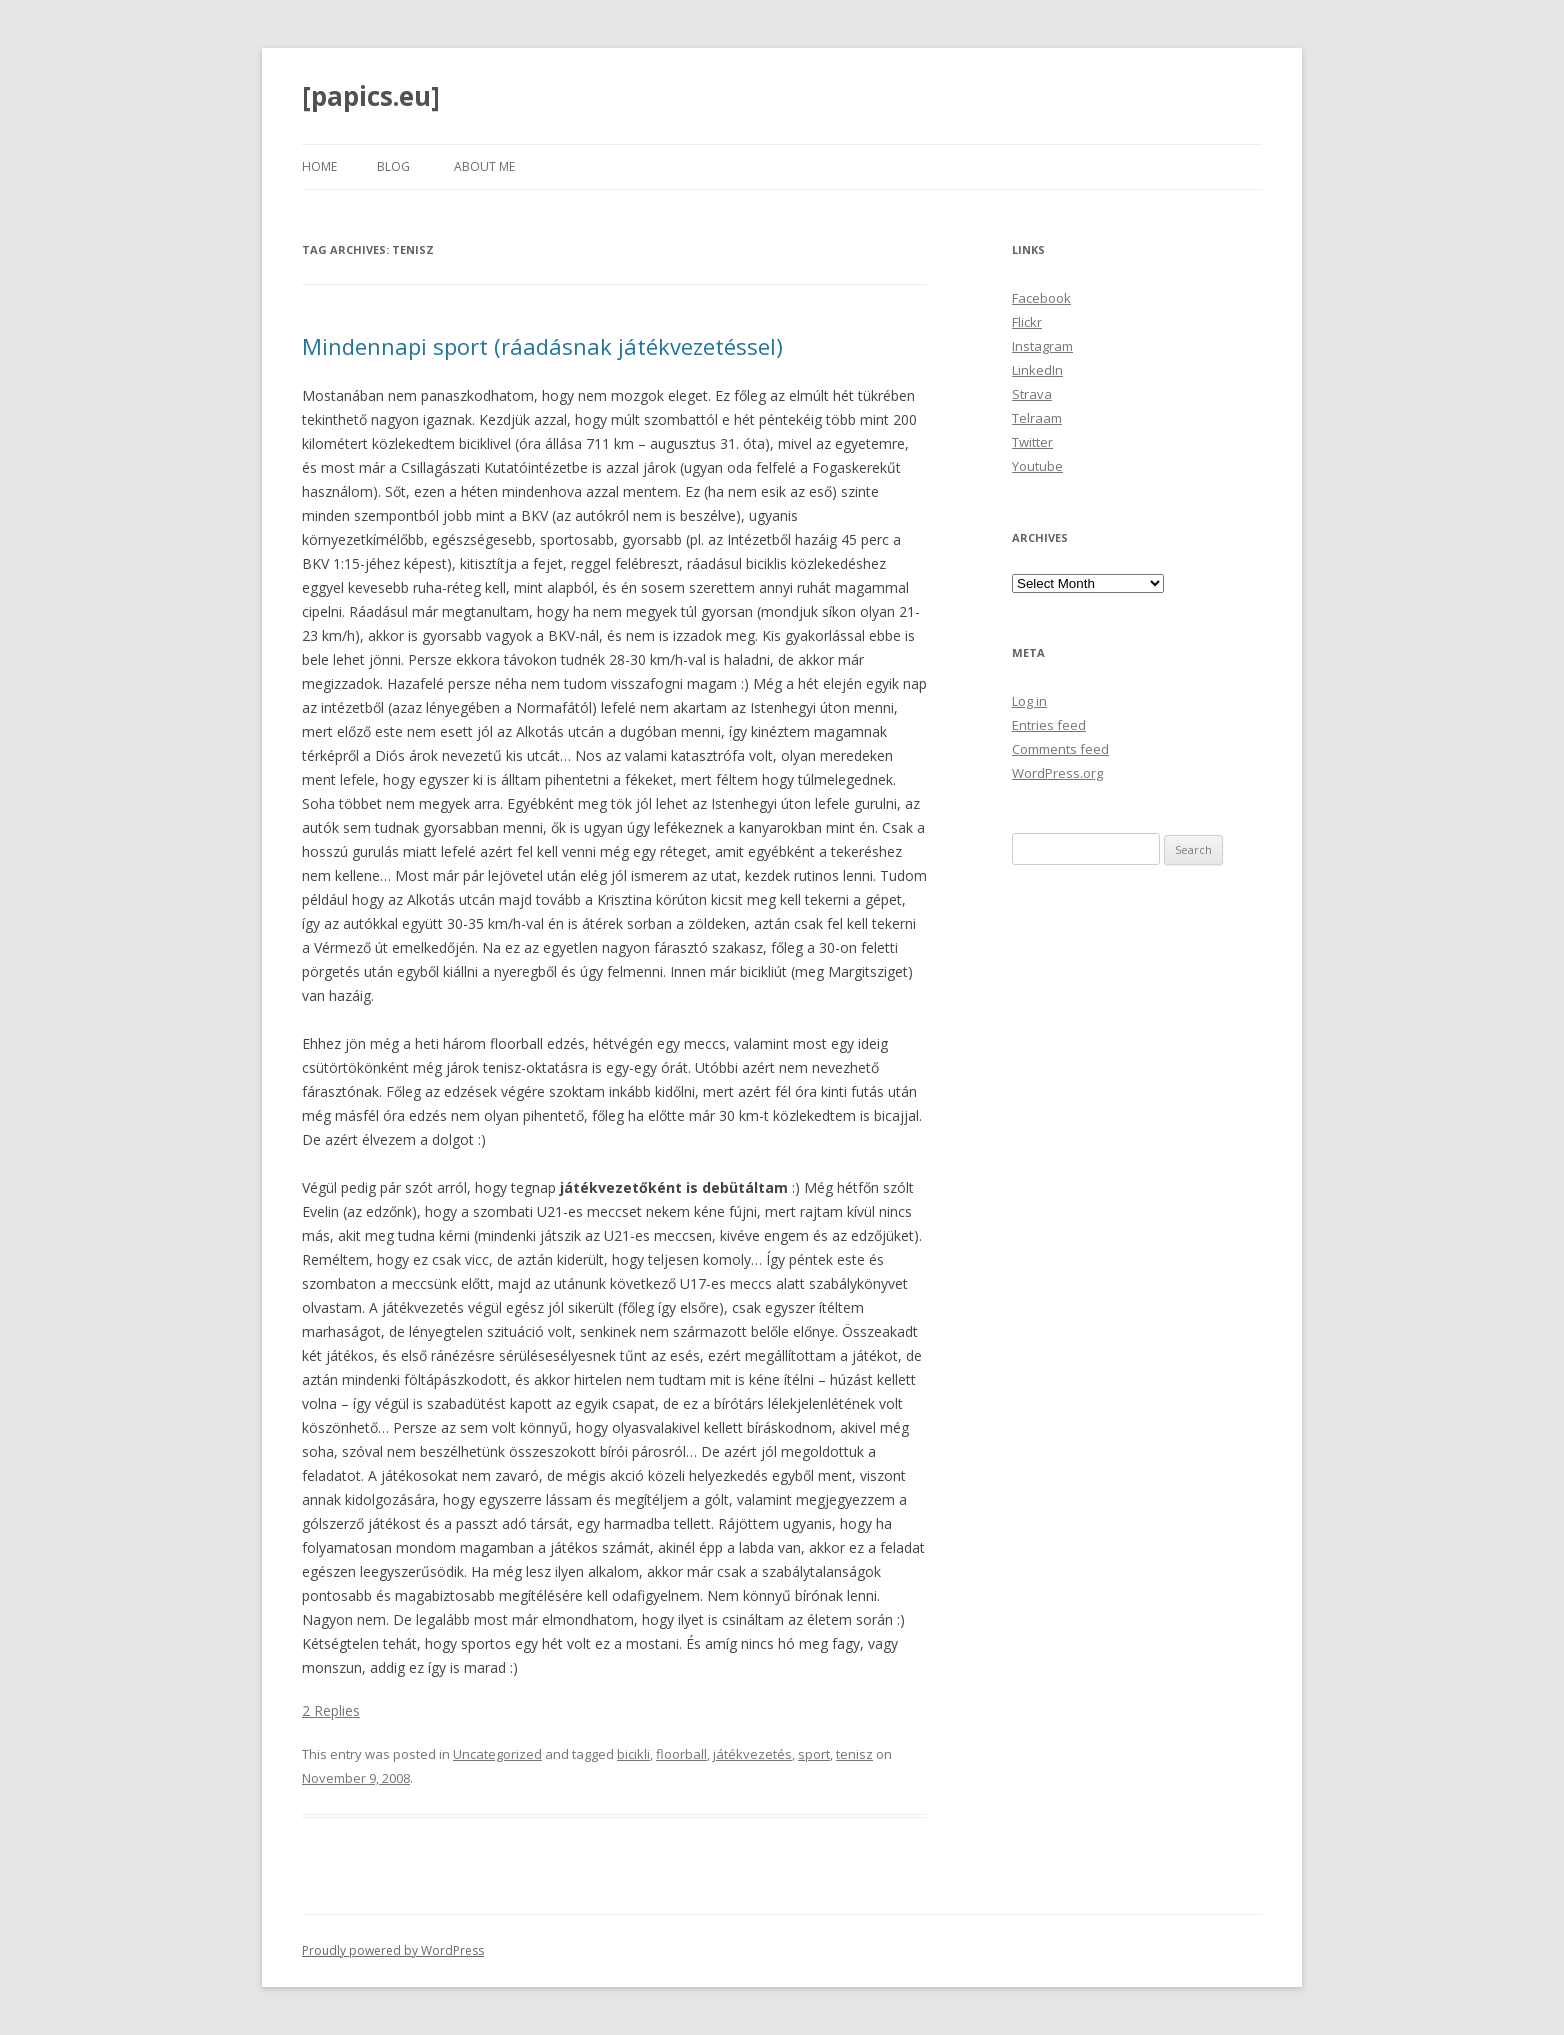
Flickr (1027, 322)
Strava (1032, 394)
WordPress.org (1057, 773)
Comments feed (1060, 749)
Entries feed (1049, 725)
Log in (1029, 701)
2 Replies (331, 1710)
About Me (484, 166)
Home (319, 166)
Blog (393, 166)
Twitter (1032, 442)
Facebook (1041, 298)
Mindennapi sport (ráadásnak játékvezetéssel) (542, 346)
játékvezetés (752, 1754)
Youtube (1037, 466)
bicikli (633, 1754)
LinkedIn (1037, 370)
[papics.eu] (371, 96)
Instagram (1042, 346)
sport (814, 1754)
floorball (681, 1754)
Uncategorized (497, 1754)
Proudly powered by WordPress (393, 1950)
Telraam (1037, 418)
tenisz (854, 1754)
